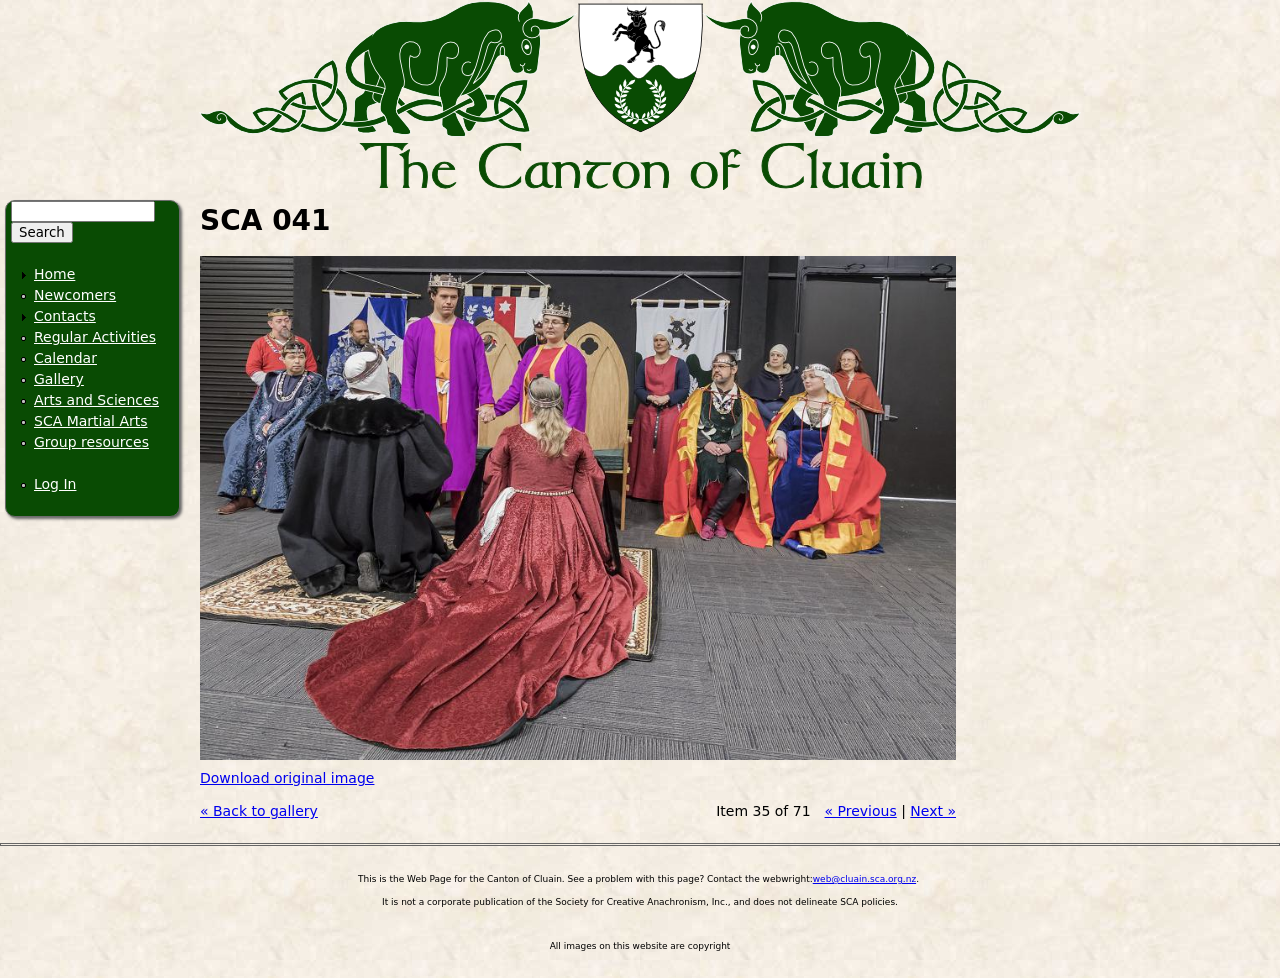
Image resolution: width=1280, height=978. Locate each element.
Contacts (65, 316)
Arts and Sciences (96, 400)
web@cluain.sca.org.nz (864, 879)
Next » (933, 811)
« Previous (861, 811)
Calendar (65, 358)
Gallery (59, 379)
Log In (55, 484)
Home (54, 274)
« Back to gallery (259, 811)
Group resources (91, 442)
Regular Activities (95, 337)
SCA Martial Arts (91, 421)
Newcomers (75, 295)
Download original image (287, 778)
